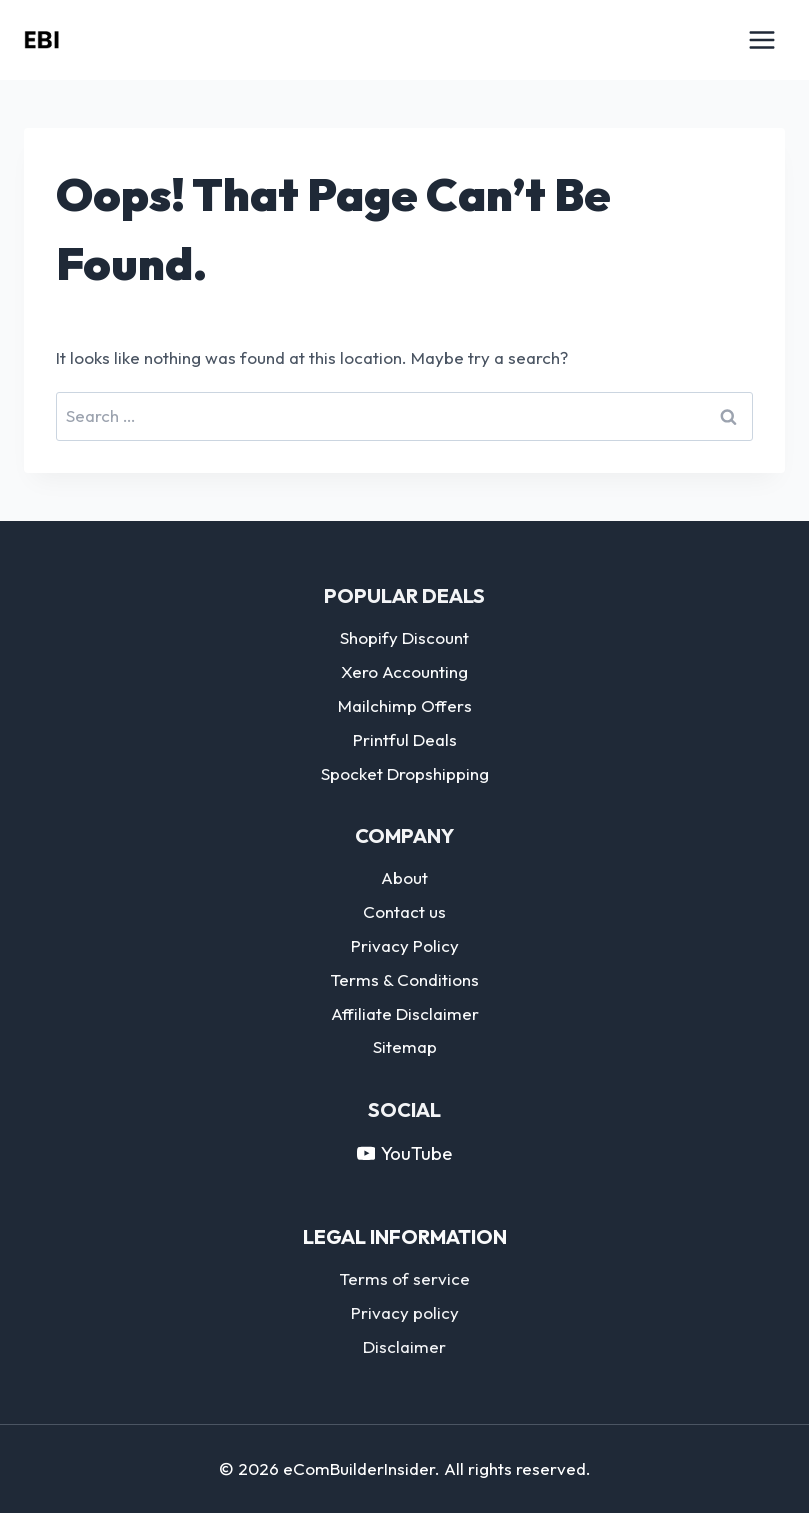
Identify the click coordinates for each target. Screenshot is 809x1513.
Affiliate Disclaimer (405, 1013)
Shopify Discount (404, 637)
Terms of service (404, 1278)
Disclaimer (404, 1346)
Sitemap (405, 1046)
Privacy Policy (405, 945)
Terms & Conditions (404, 979)
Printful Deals (405, 739)
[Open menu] (761, 39)
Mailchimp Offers (405, 705)
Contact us (404, 911)
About (404, 877)
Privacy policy (405, 1312)
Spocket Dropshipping (405, 773)
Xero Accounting (404, 671)
